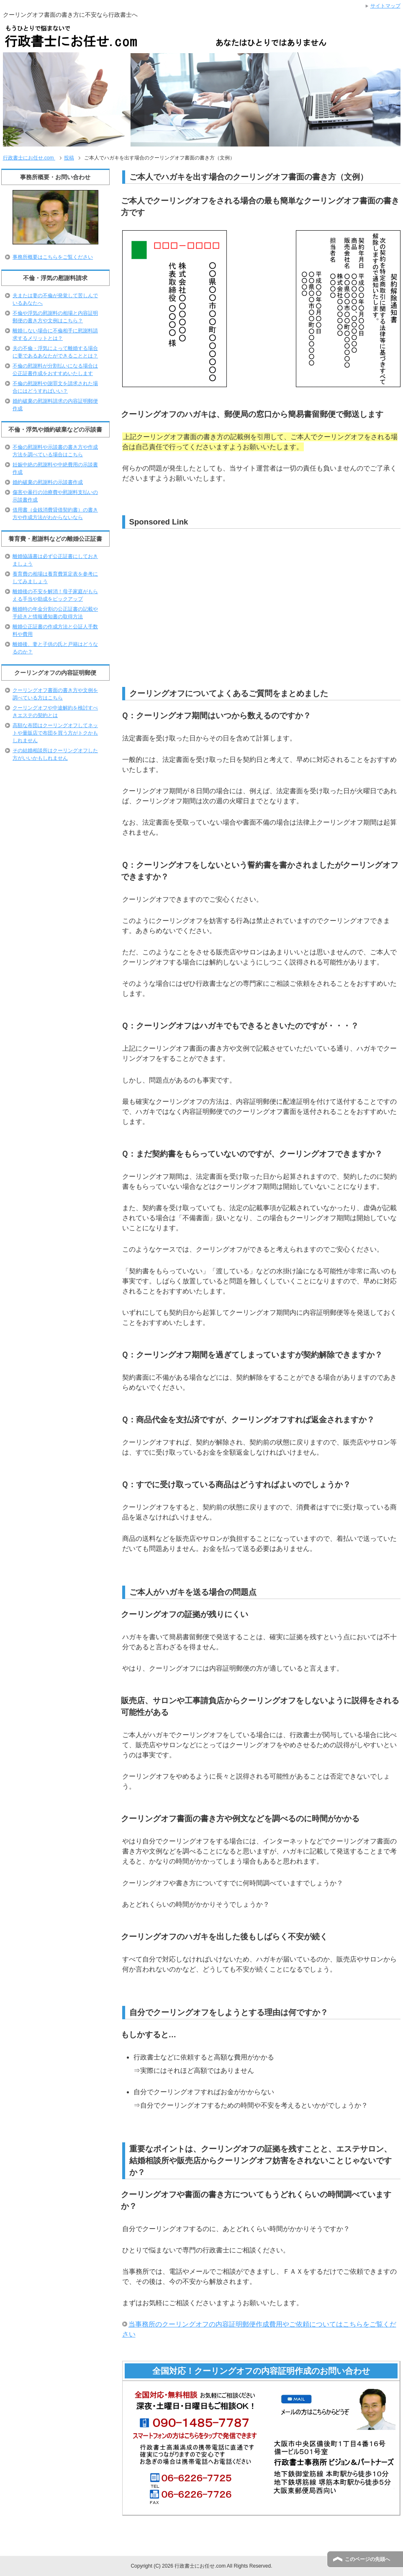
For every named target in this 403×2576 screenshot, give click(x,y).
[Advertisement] (187, 594)
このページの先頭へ (367, 2559)
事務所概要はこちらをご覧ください (53, 257)
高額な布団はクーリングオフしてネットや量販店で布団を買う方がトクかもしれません (55, 732)
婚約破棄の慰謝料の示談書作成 (48, 482)
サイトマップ (385, 6)
